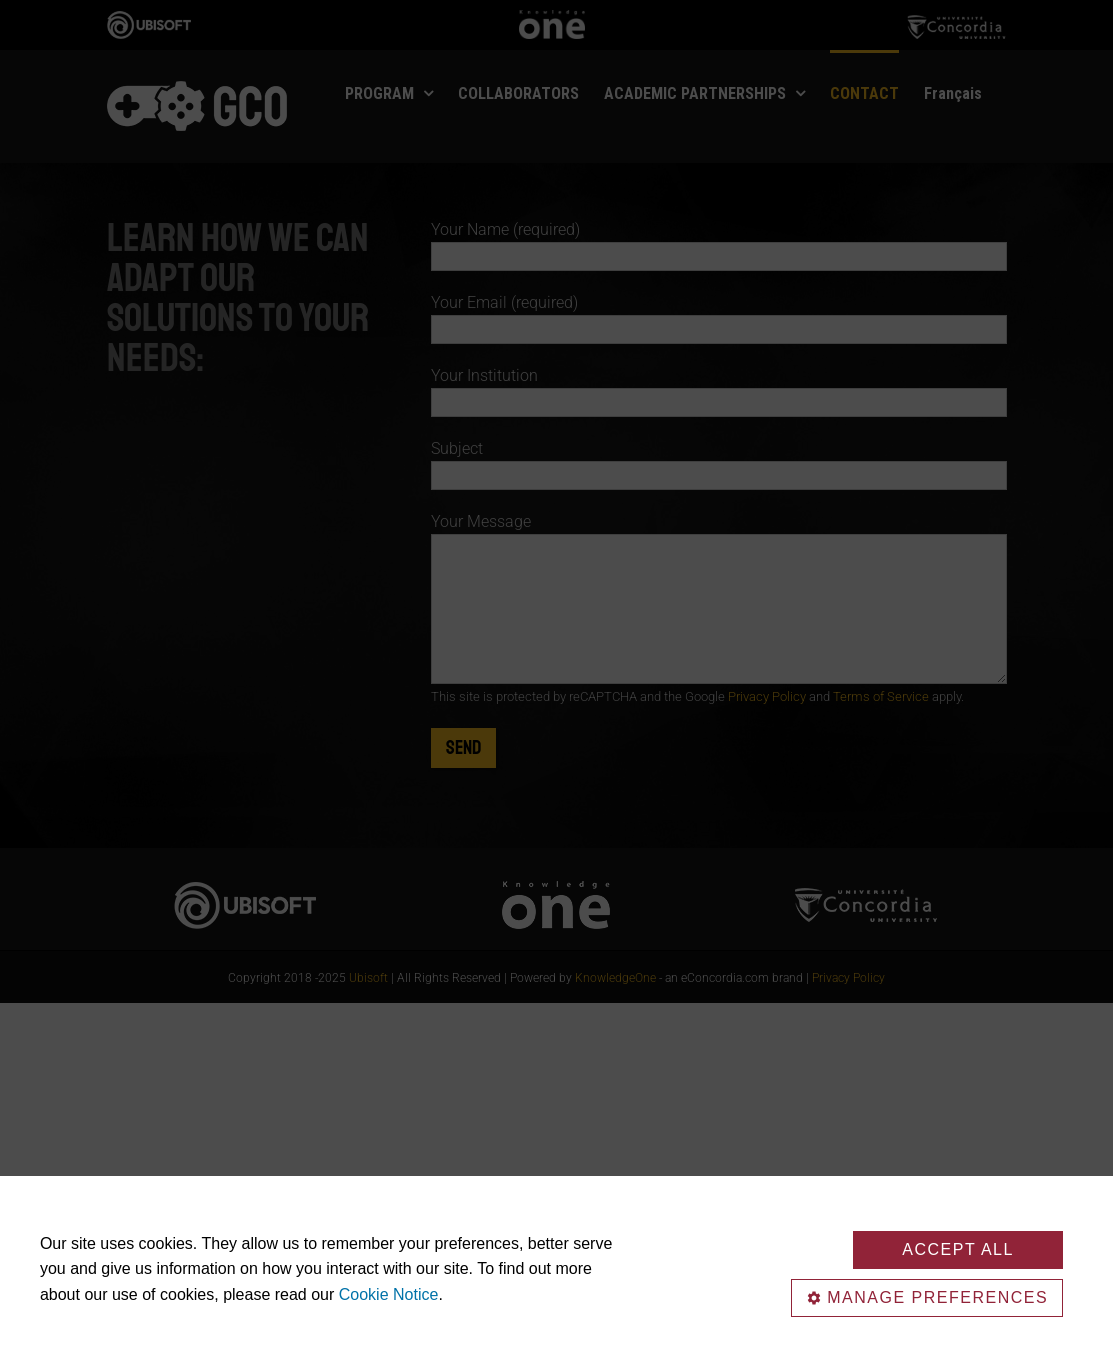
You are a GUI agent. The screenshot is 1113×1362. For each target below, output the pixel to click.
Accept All (958, 1249)
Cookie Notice (389, 1294)
